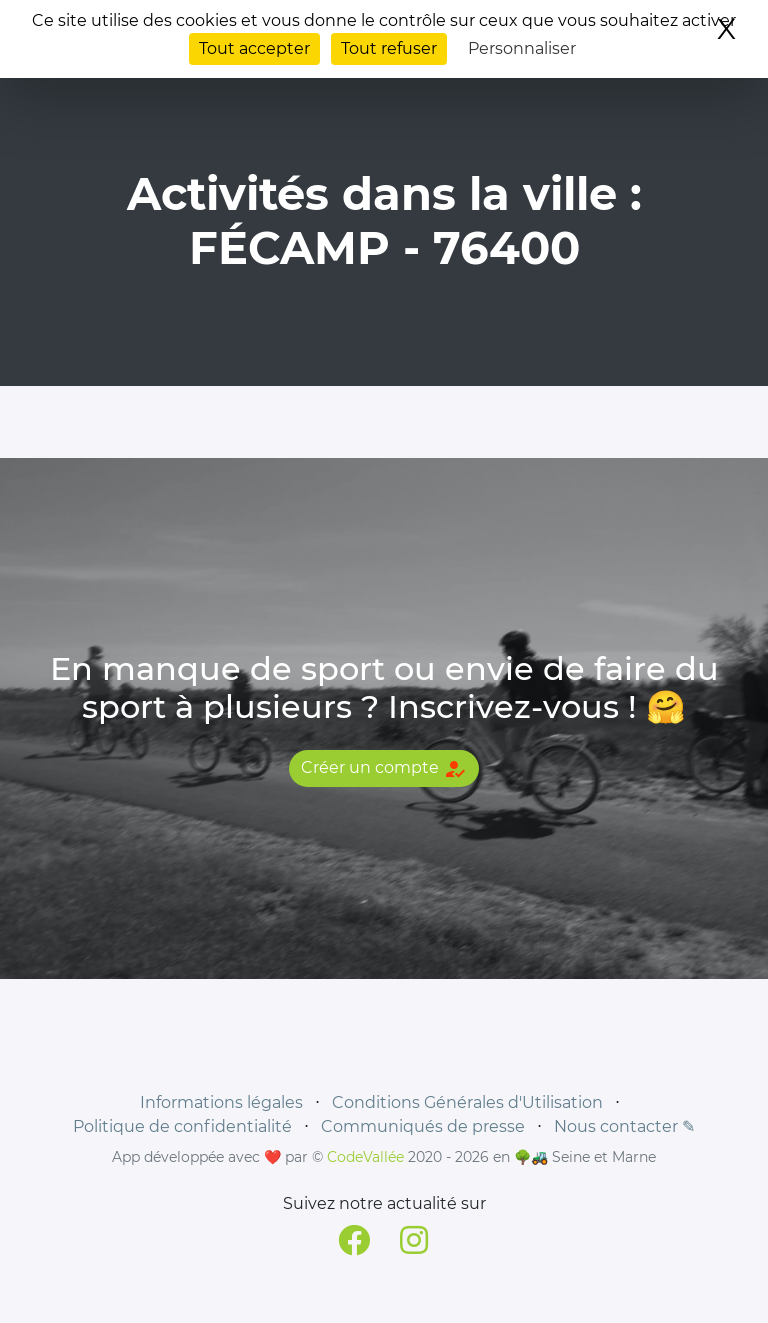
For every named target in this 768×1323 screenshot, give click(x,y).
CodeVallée (365, 1157)
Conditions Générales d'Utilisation (467, 1102)
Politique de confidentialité (182, 1126)
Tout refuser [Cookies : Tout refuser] (389, 48)
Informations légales (221, 1102)
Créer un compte (384, 769)
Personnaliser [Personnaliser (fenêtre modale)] (522, 48)
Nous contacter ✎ (624, 1126)
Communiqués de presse (423, 1126)
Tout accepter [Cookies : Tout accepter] (254, 48)
